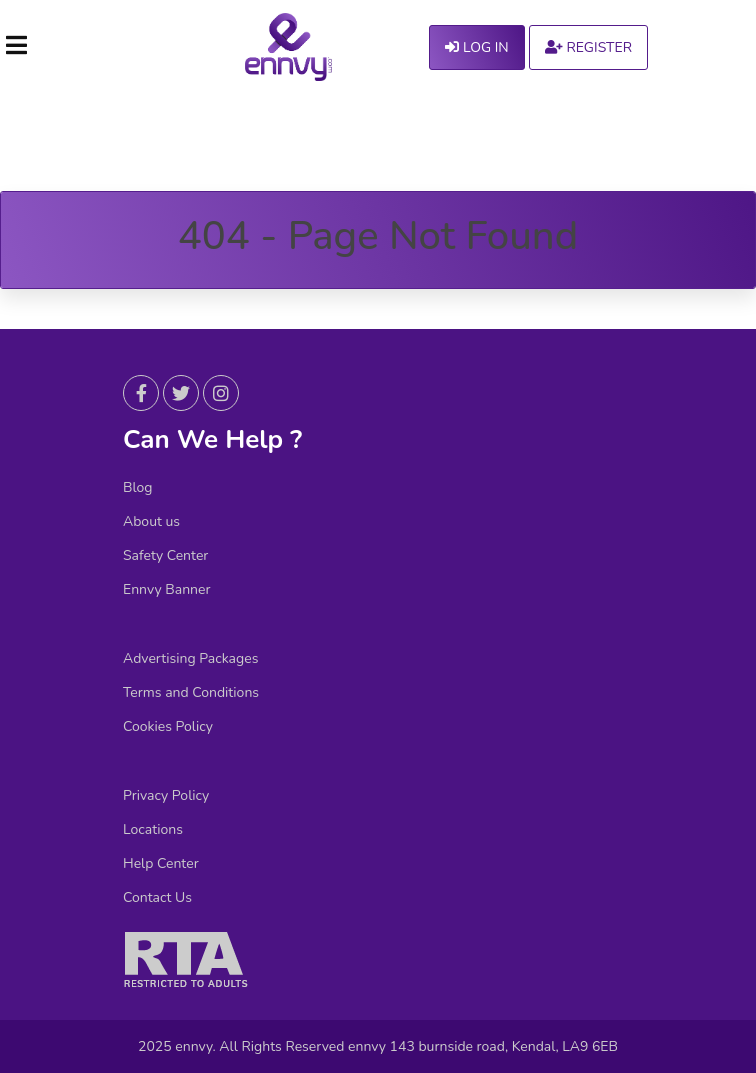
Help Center (161, 864)
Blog (138, 488)
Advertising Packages (190, 659)
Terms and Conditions (191, 693)
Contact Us (157, 898)
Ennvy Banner (167, 590)
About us (151, 522)
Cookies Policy (168, 727)
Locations (153, 830)
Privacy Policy (166, 796)
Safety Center (165, 556)
